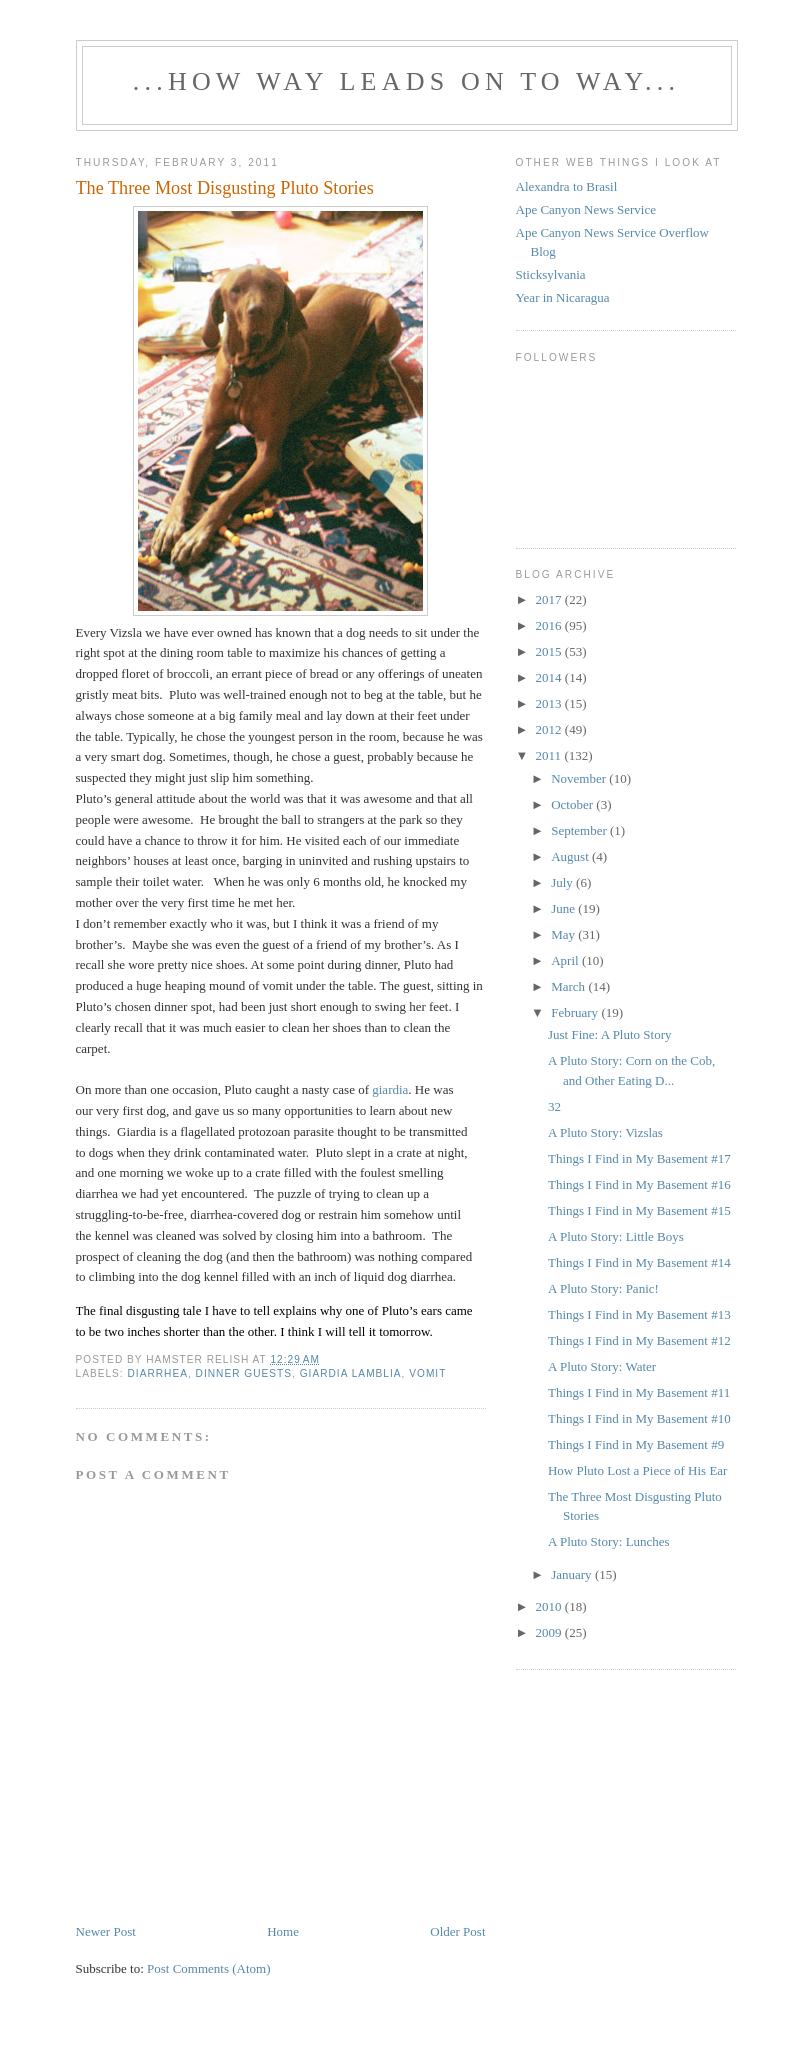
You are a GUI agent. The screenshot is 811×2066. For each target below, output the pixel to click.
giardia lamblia (351, 1373)
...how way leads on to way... (406, 81)
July (563, 882)
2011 (550, 755)
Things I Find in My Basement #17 (639, 1158)
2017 (550, 599)
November (580, 778)
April (566, 960)
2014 (550, 677)
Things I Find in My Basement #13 (639, 1314)
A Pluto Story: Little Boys (616, 1236)
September (580, 830)
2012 (550, 729)
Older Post (457, 1931)
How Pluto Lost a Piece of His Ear (637, 1470)
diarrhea (158, 1373)
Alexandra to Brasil (567, 186)
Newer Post (106, 1931)
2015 (550, 651)
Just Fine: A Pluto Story (610, 1034)
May (564, 934)
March (569, 986)
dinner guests (244, 1373)
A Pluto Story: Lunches (609, 1541)
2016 (550, 625)
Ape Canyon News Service (586, 209)
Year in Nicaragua (563, 297)
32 (554, 1106)
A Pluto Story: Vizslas (605, 1132)
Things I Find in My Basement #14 (639, 1262)
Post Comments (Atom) (209, 1968)
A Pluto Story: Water (602, 1366)
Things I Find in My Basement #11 (639, 1392)
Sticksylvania (551, 274)
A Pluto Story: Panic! (603, 1288)
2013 (550, 703)
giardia (390, 1089)
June (564, 908)
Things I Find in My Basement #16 (639, 1184)
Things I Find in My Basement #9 (636, 1444)
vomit (427, 1373)
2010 (550, 1606)
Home (283, 1931)
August (571, 856)
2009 (550, 1632)
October (573, 804)
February (576, 1012)
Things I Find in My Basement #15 (639, 1210)
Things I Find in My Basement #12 (639, 1340)
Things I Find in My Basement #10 (639, 1418)
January (573, 1574)
